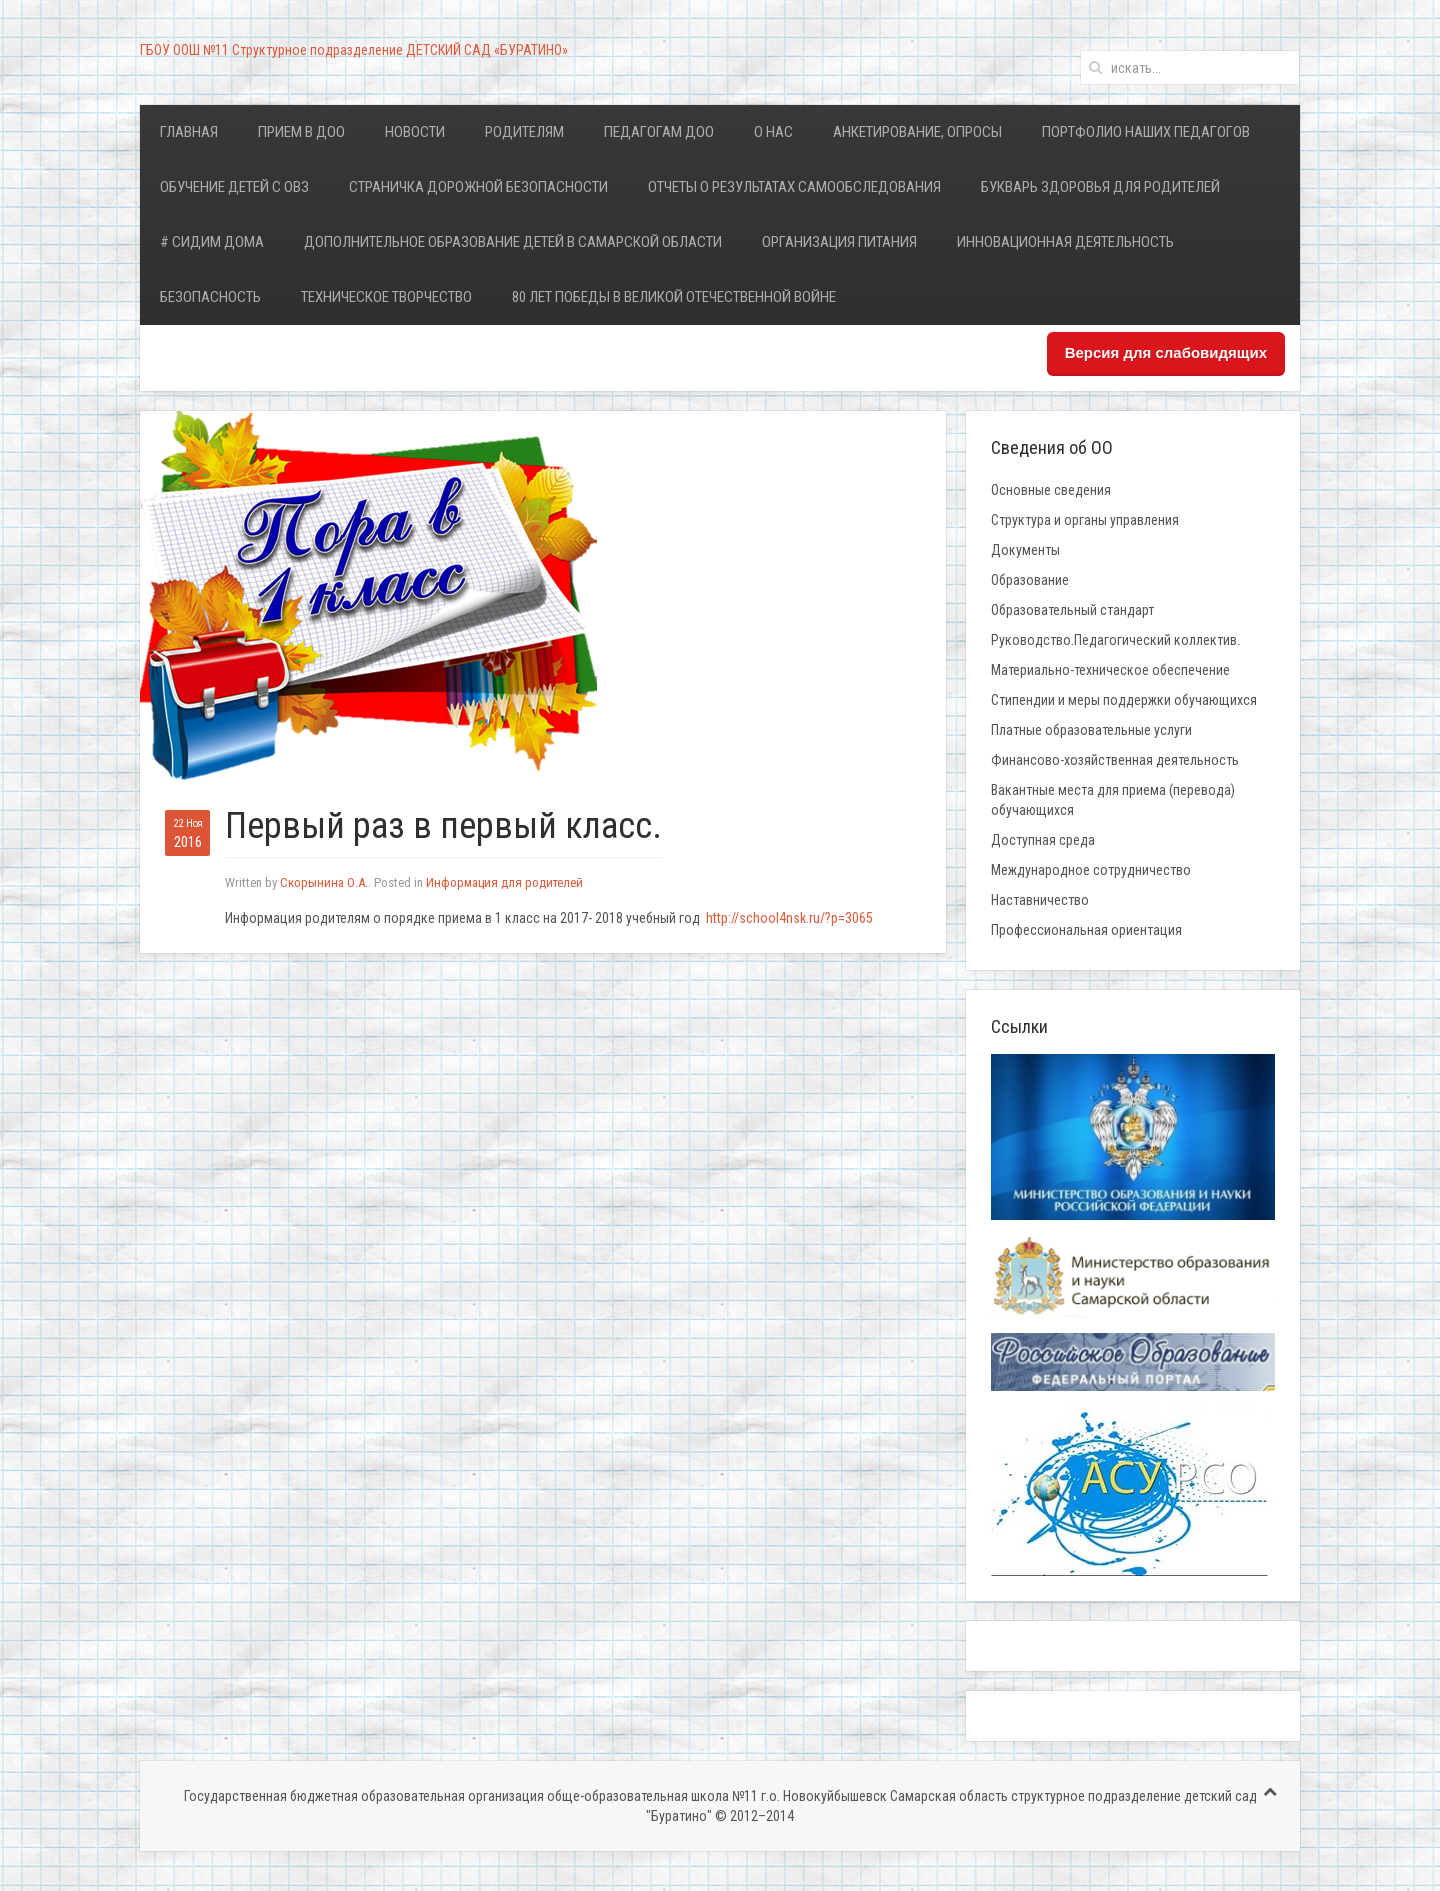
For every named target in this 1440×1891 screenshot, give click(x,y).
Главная (189, 132)
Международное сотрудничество (1091, 870)
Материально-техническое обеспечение (1110, 670)
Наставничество (1040, 900)
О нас (773, 132)
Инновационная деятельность (1065, 242)
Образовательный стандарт (1072, 610)
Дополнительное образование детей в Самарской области (513, 242)
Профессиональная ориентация (1086, 930)
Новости (415, 132)
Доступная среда (1043, 840)
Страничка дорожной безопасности (478, 187)
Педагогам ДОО (659, 132)
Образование (1030, 580)
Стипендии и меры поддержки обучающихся (1124, 700)
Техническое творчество (386, 297)
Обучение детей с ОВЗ (234, 187)
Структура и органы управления (1085, 520)
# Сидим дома (212, 242)
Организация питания (839, 242)
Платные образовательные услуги (1091, 730)
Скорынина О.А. (324, 882)
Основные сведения (1051, 490)
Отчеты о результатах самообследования (794, 187)
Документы (1025, 550)
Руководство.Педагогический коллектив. (1115, 640)
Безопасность (210, 297)
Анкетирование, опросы (917, 132)
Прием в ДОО (301, 132)
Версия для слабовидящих (1166, 352)
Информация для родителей (504, 882)
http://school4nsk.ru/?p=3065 (789, 918)
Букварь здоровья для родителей (1100, 187)
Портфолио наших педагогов (1146, 132)
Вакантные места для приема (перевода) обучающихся (1113, 800)
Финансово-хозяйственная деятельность (1115, 760)
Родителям (524, 132)
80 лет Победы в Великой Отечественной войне (674, 297)
